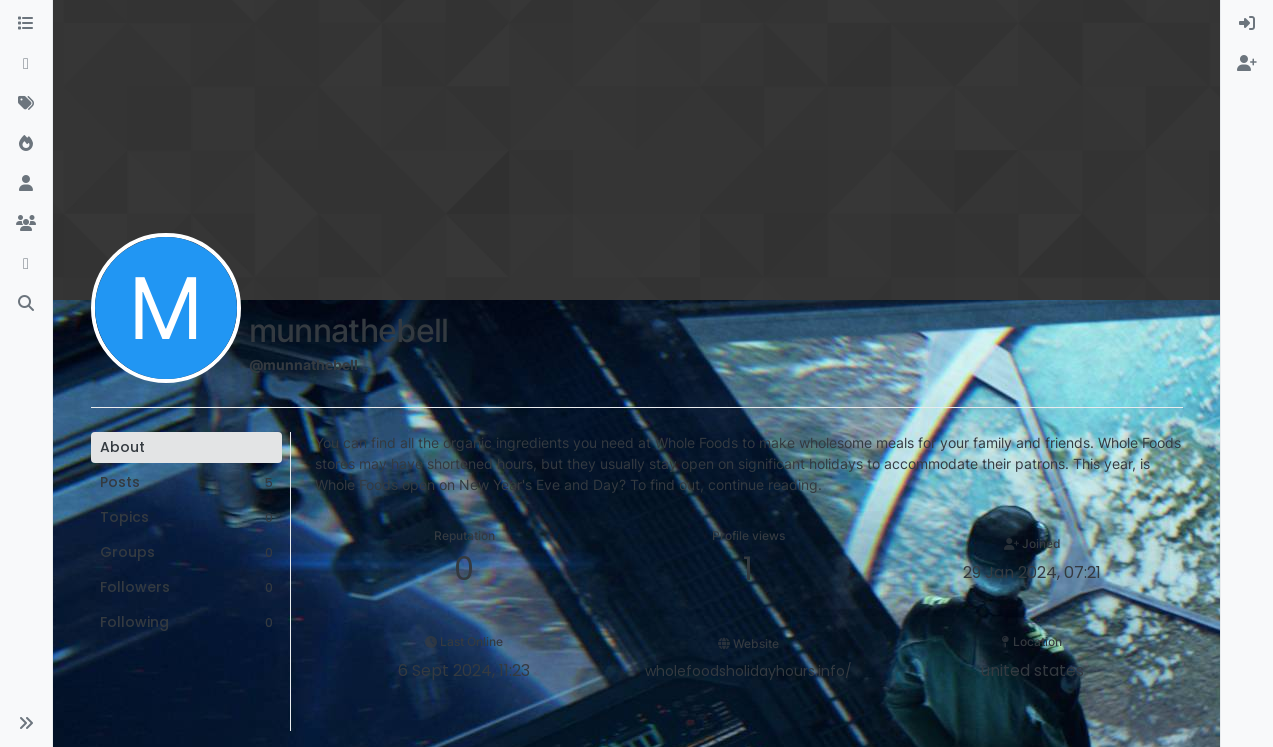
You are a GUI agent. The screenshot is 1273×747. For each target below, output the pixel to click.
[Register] (1247, 64)
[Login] (1247, 24)
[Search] (26, 304)
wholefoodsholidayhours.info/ (748, 671)
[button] (26, 723)
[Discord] (26, 264)
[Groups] (26, 224)
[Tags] (26, 104)
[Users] (26, 184)
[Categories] (26, 24)
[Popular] (26, 144)
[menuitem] (1247, 24)
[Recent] (26, 64)
